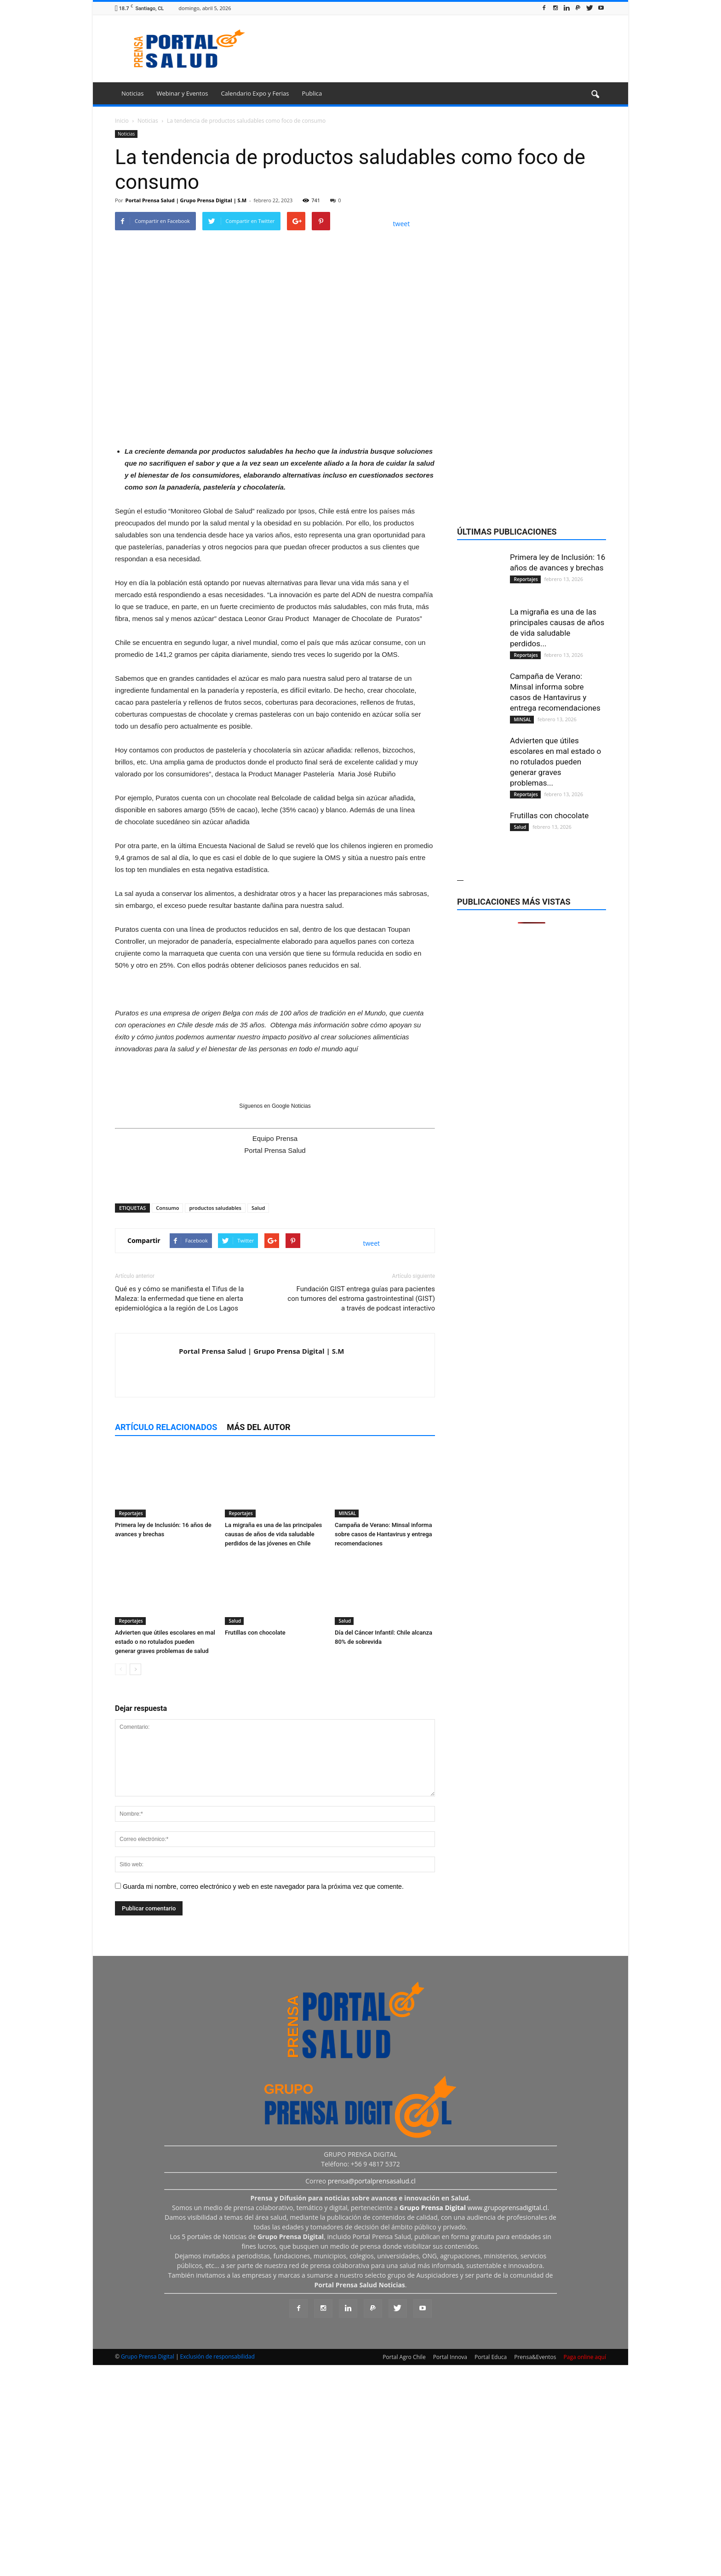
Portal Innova (450, 2570)
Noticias (132, 93)
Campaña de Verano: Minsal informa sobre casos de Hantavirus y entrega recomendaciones (383, 1747)
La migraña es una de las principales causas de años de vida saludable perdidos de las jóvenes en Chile (273, 1747)
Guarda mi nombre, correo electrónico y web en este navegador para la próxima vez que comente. (263, 2099)
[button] (595, 95)
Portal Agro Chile (404, 2570)
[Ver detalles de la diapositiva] (275, 544)
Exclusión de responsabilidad (217, 2570)
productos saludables (215, 1421)
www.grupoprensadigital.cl (474, 2420)
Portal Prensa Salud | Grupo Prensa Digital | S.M (186, 200)
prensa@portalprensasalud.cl (372, 2394)
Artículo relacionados (166, 1640)
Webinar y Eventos (182, 93)
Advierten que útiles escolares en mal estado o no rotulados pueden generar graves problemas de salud (165, 1855)
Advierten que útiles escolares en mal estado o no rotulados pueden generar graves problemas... (555, 1300)
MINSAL (347, 1726)
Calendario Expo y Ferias (255, 93)
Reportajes (130, 1726)
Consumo (167, 1421)
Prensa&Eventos (535, 2570)
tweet (401, 223)
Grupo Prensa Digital (147, 2570)
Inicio (122, 121)
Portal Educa (491, 2570)
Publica (312, 93)
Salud (258, 1421)
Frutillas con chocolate (255, 1845)
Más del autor (258, 1640)
